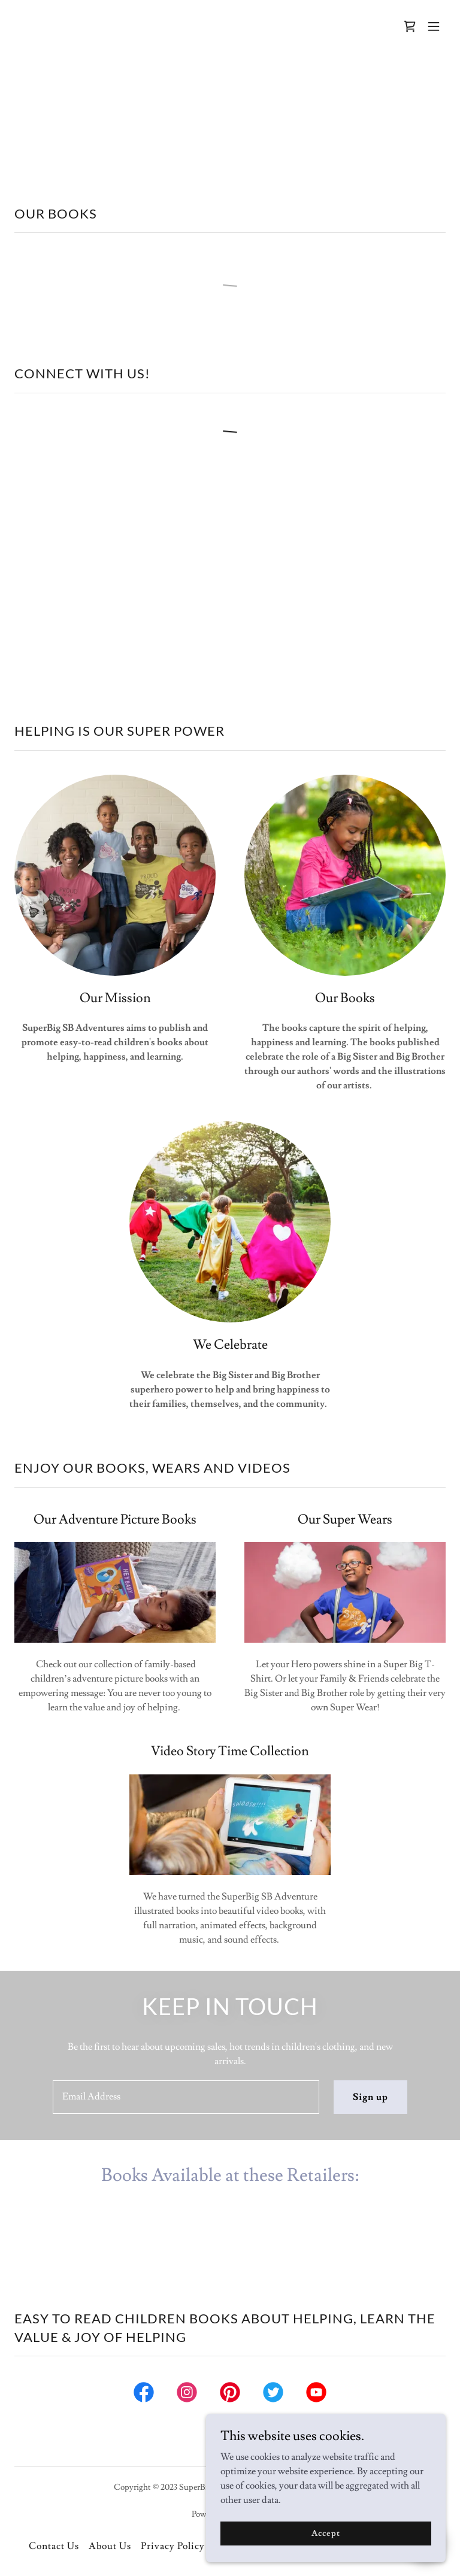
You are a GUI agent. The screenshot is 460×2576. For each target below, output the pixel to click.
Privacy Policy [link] (173, 2546)
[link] (410, 26)
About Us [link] (110, 2546)
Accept (325, 2533)
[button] (434, 26)
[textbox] (186, 2097)
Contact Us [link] (54, 2546)
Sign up (370, 2097)
